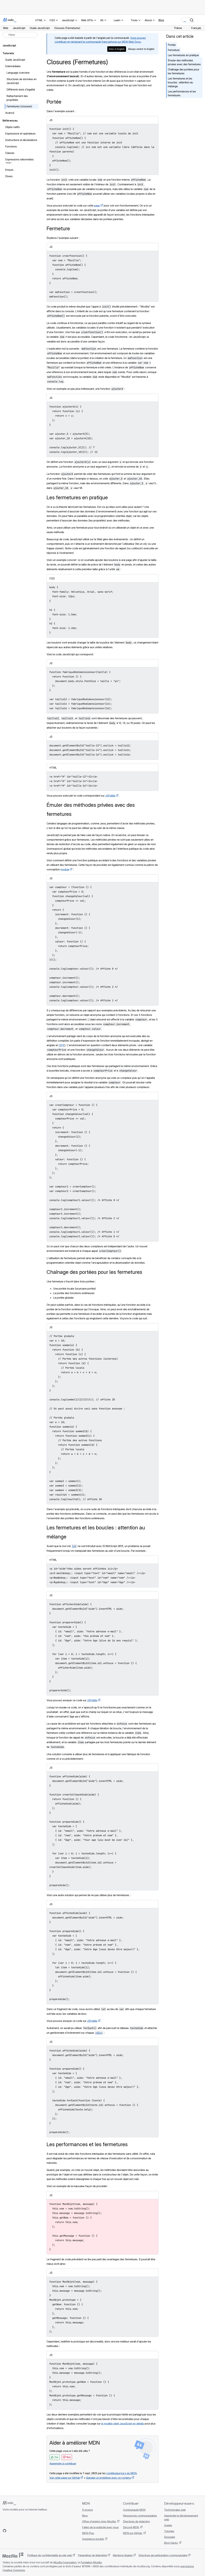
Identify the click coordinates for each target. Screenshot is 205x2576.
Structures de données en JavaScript (21, 81)
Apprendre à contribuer (62, 2463)
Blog (161, 20)
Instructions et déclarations (21, 140)
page (97, 205)
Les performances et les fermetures (182, 93)
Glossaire (169, 2537)
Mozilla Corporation (65, 2562)
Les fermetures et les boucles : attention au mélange (180, 82)
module (65, 869)
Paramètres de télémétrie (92, 2555)
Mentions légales (123, 2555)
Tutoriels (169, 2531)
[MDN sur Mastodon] (22, 2531)
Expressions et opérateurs (20, 133)
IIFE (62, 1045)
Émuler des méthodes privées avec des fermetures (184, 62)
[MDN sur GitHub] (4, 2531)
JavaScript (9, 45)
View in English (117, 49)
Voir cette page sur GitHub (64, 2477)
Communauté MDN (134, 2509)
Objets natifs (12, 127)
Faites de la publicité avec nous (100, 2527)
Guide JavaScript (15, 59)
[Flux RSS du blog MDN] (28, 2531)
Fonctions (11, 146)
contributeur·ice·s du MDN (121, 2473)
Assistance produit (93, 2539)
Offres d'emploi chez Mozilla (99, 2521)
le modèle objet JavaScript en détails (122, 2423)
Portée (172, 44)
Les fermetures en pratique (183, 55)
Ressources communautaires (140, 2515)
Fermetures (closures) (19, 106)
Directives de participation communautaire (163, 2555)
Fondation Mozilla (91, 2562)
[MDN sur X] (16, 2531)
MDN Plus (88, 2533)
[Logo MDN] (9, 2503)
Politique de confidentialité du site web (49, 2555)
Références (10, 120)
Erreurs (9, 169)
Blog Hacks (171, 2542)
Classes (9, 153)
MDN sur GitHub (133, 2533)
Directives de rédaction (136, 2521)
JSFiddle (110, 795)
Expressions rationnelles (19, 159)
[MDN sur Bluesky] (10, 2531)
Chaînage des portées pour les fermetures (183, 71)
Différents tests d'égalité (20, 89)
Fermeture (174, 50)
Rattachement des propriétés (17, 97)
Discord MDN (131, 2527)
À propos (87, 2509)
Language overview (18, 72)
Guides (168, 2525)
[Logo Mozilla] (13, 2555)
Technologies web (175, 2509)
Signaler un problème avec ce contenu (108, 2477)
